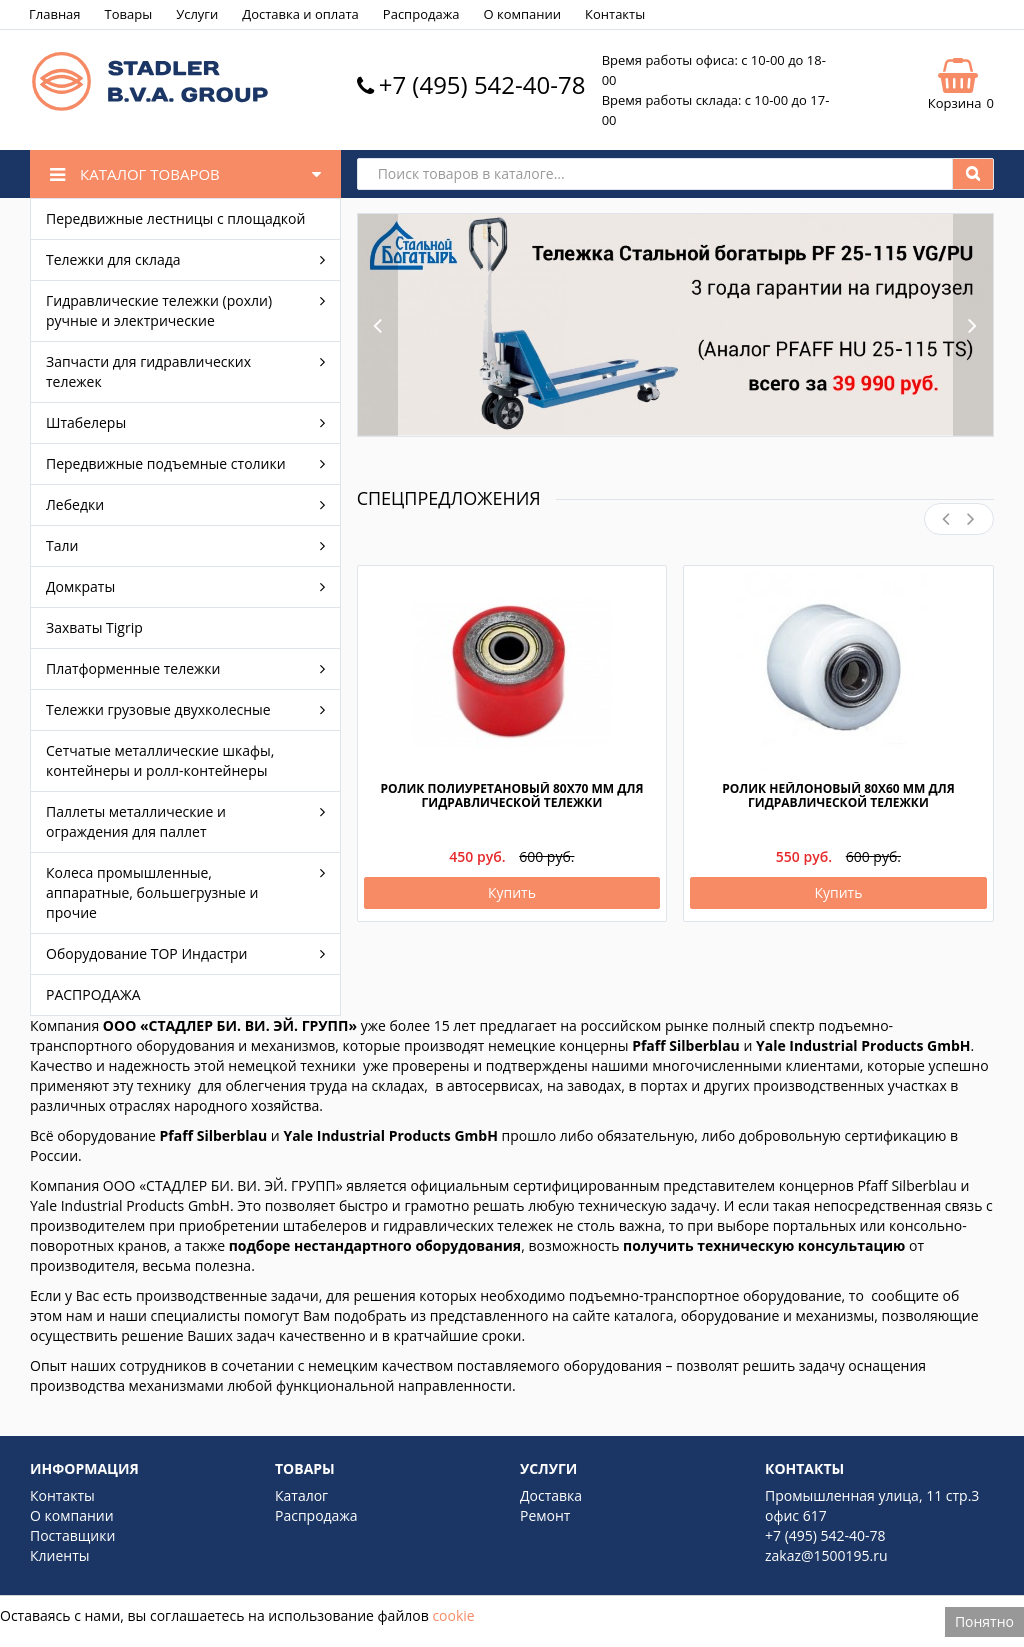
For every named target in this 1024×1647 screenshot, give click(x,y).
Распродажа (421, 14)
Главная (55, 14)
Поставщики (72, 1535)
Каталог (301, 1495)
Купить (512, 892)
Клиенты (60, 1555)
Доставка (551, 1495)
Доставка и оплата (300, 14)
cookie (453, 1615)
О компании (522, 14)
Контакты (615, 14)
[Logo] (150, 108)
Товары (129, 14)
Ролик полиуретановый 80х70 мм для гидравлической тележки (511, 795)
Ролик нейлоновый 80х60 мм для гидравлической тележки (838, 795)
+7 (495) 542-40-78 (482, 84)
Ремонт (545, 1515)
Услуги (197, 14)
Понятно (984, 1621)
